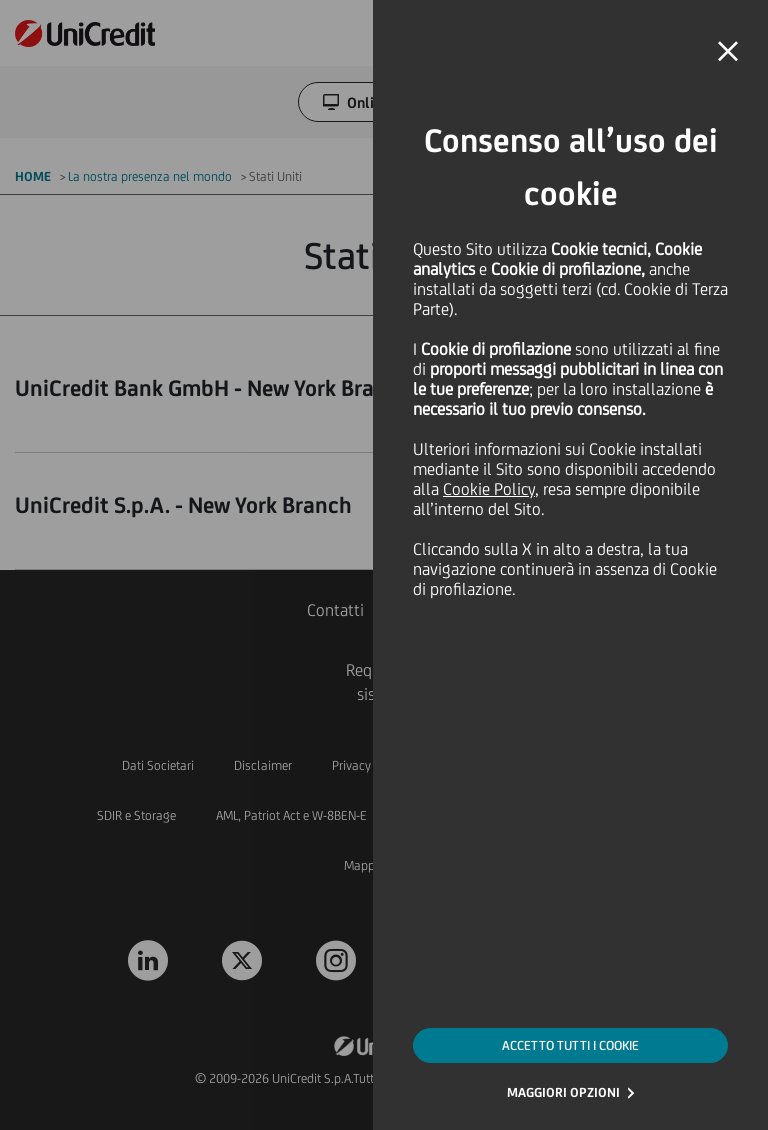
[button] (728, 52)
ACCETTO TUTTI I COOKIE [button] (570, 1045)
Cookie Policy (489, 489)
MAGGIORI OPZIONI (563, 1092)
